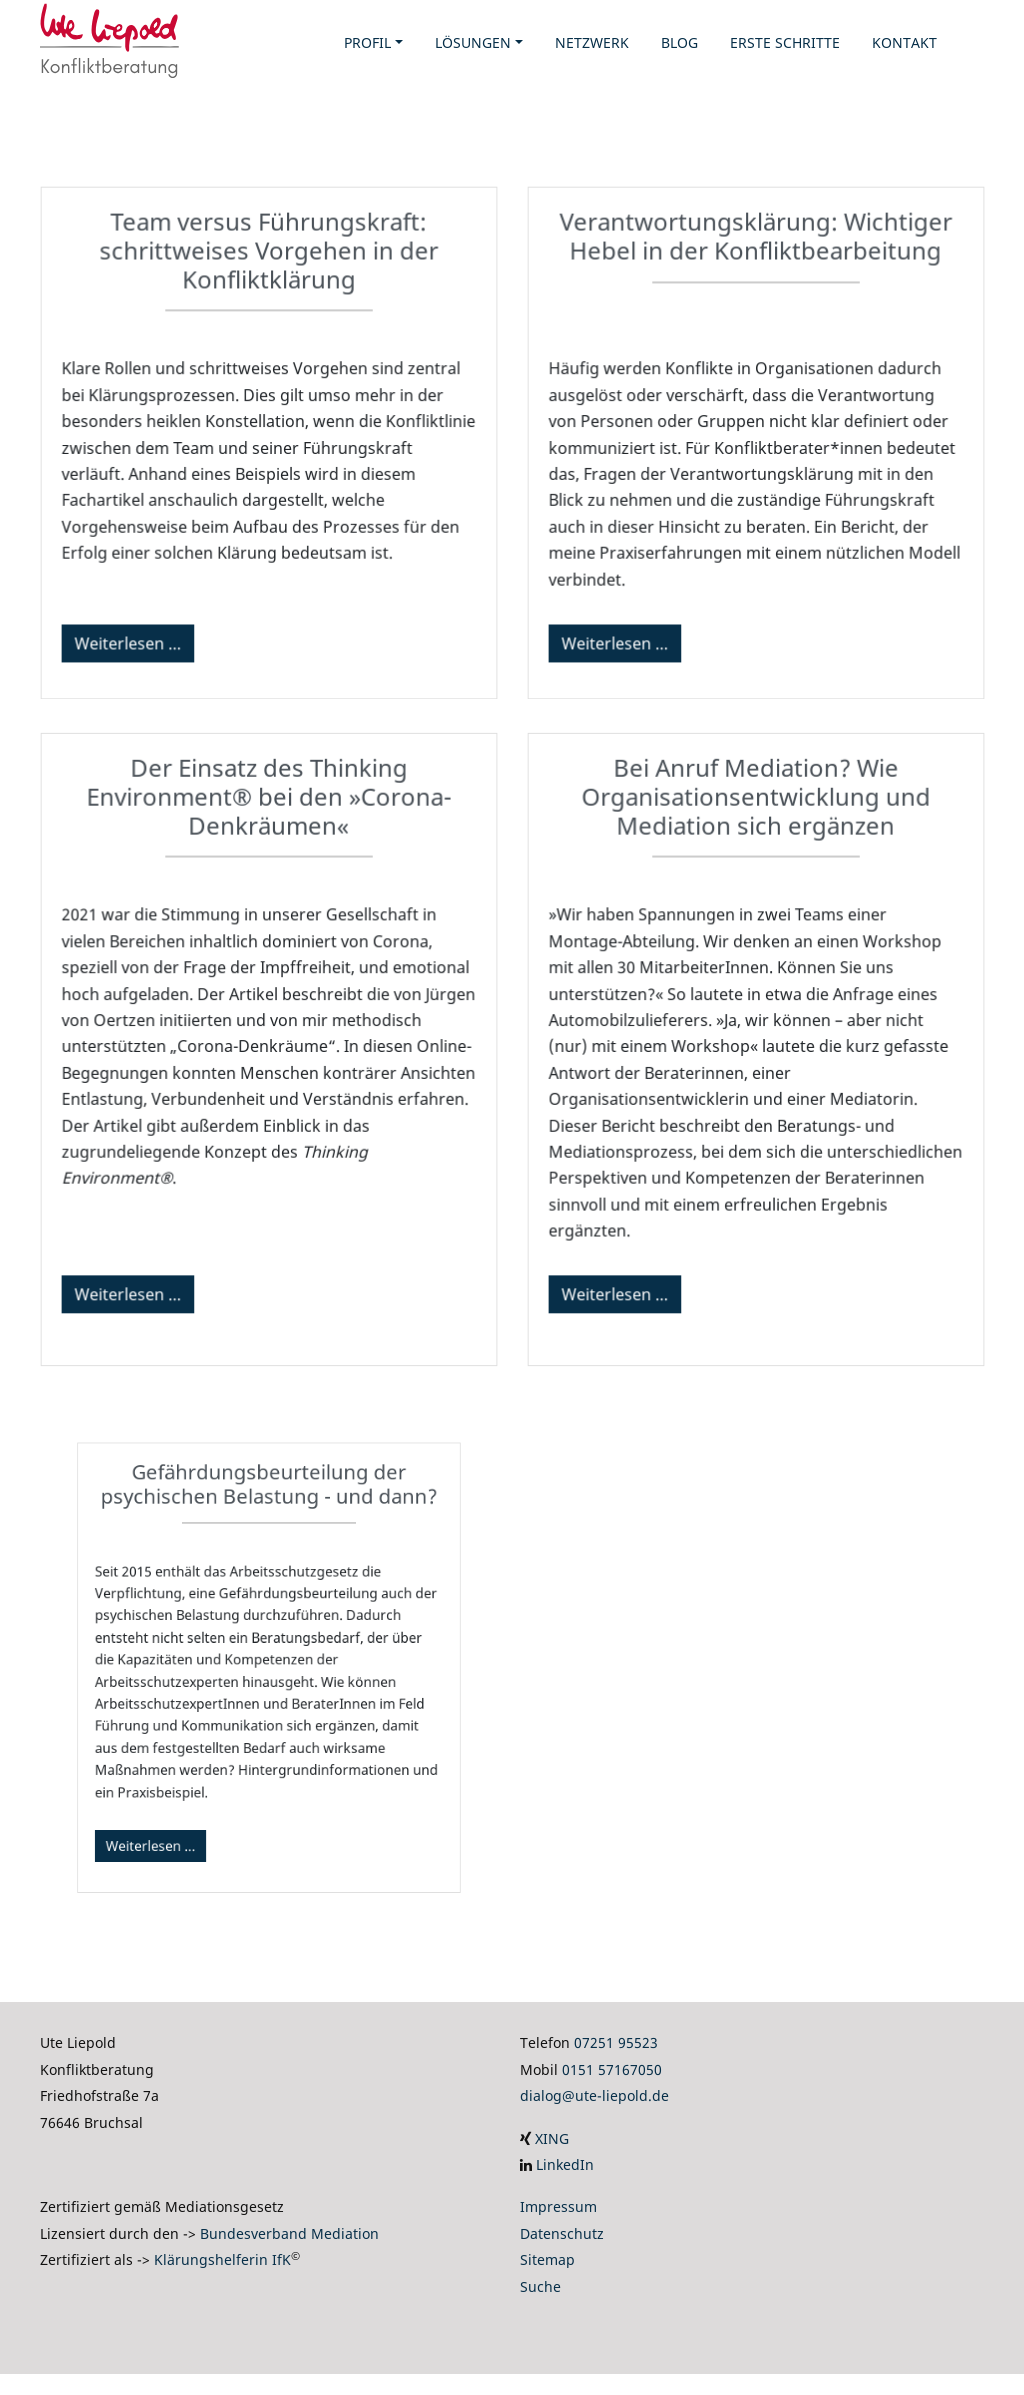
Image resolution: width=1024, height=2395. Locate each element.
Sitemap (547, 2259)
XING (552, 2138)
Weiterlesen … (131, 638)
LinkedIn (565, 2164)
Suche (540, 2286)
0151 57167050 (612, 2069)
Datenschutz (562, 2233)
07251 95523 (616, 2042)
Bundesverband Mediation (289, 2233)
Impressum (558, 2206)
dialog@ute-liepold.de (594, 2095)
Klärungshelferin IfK (222, 2259)
